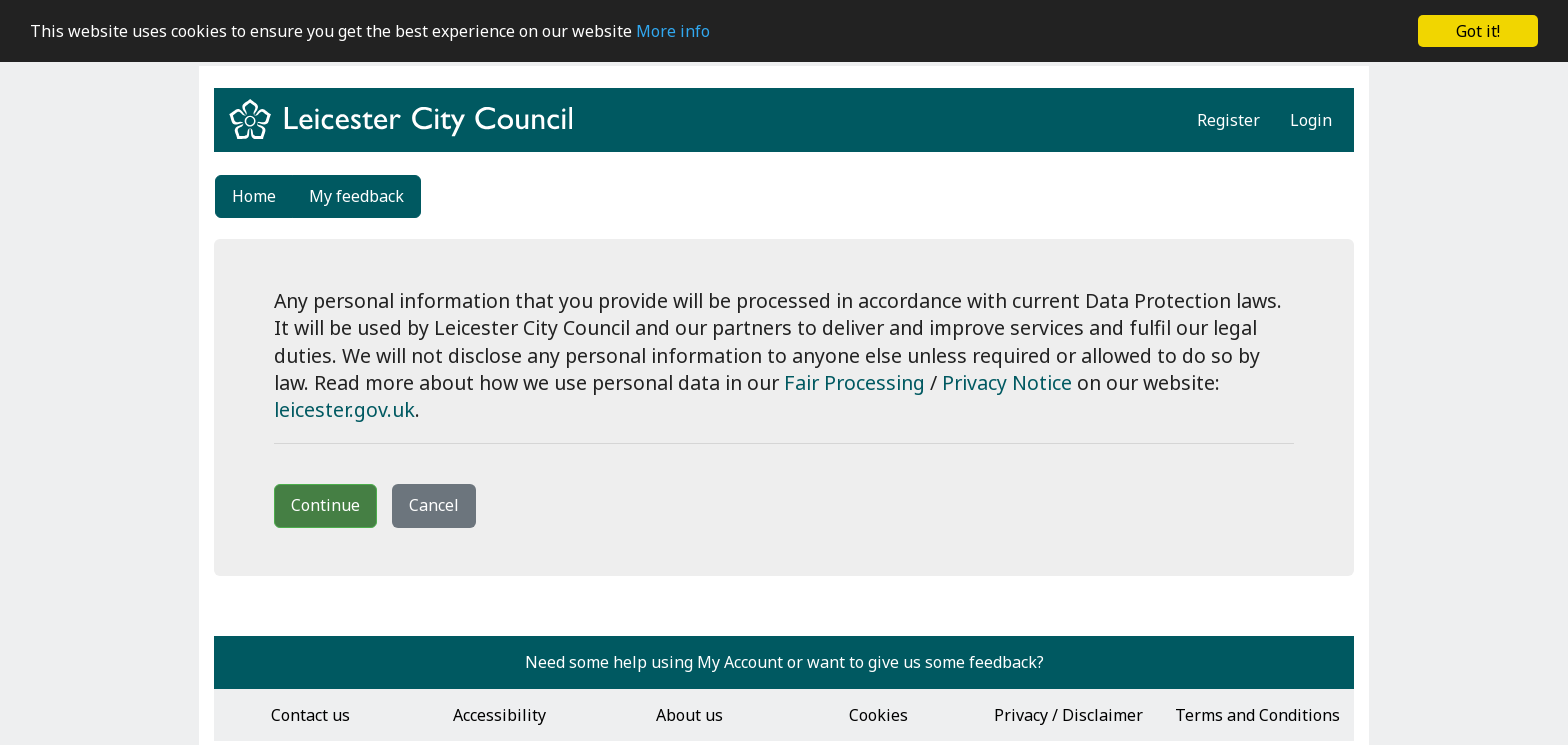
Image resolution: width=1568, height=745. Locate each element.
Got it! (1478, 31)
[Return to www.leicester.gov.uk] (408, 137)
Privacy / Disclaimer (1068, 715)
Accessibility (499, 715)
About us (689, 715)
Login (1311, 120)
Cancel (434, 505)
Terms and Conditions (1257, 715)
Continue (325, 505)
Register (1228, 120)
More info (673, 31)
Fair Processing (854, 382)
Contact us (310, 715)
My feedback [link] (356, 196)
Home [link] (254, 196)
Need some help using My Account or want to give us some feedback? (784, 662)
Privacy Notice (1007, 382)
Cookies (878, 715)
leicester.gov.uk (344, 409)
